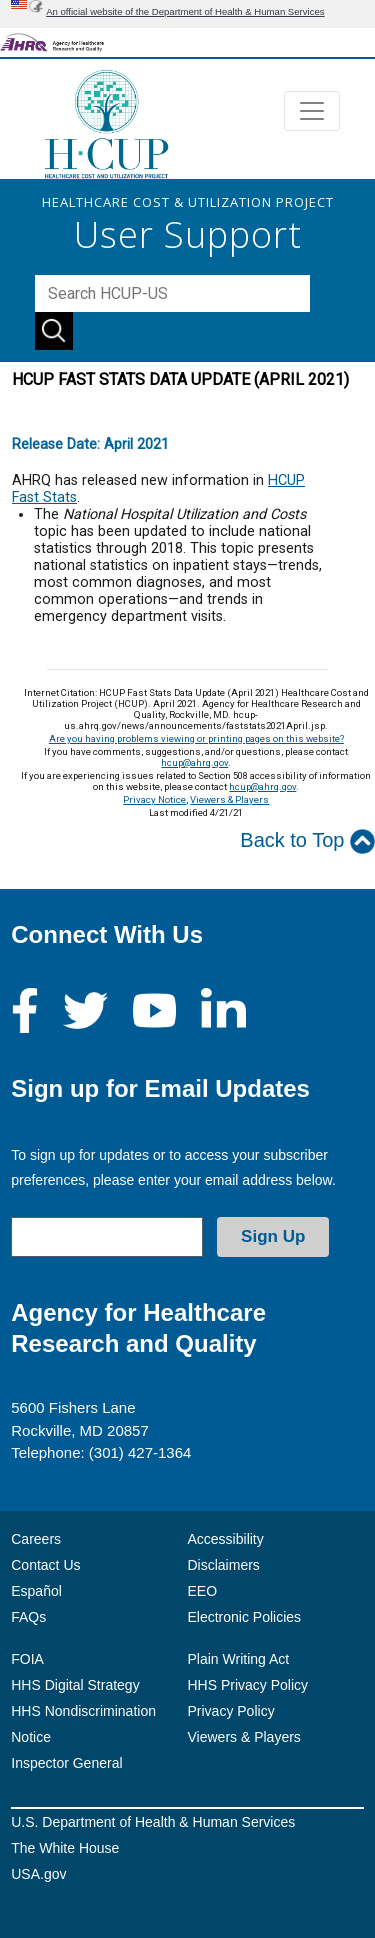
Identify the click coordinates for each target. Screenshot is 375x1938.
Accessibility (226, 1539)
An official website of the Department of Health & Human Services (185, 11)
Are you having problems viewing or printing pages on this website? (196, 738)
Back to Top (307, 841)
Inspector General (66, 1763)
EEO (203, 1591)
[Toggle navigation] (312, 111)
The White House (65, 1848)
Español (36, 1591)
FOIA (27, 1659)
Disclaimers (224, 1565)
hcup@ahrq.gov (194, 762)
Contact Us (45, 1565)
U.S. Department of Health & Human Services (153, 1822)
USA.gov (38, 1874)
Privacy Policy (231, 1711)
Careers (36, 1539)
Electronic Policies (245, 1617)
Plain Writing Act (239, 1659)
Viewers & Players (229, 799)
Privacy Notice (154, 799)
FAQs (28, 1617)
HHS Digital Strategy (75, 1685)
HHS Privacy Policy (248, 1685)
